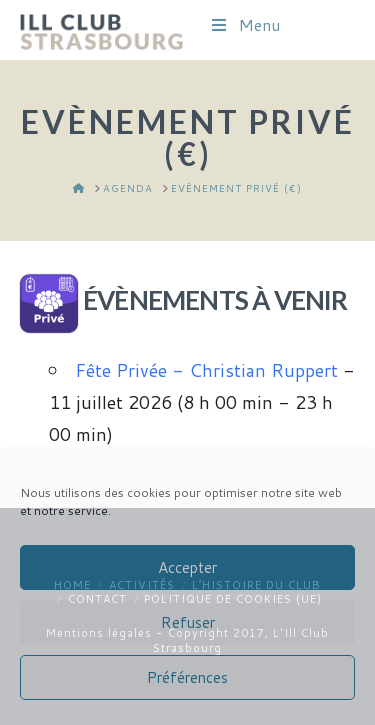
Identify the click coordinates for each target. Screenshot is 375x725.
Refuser (188, 622)
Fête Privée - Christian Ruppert (206, 370)
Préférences (187, 677)
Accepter (187, 567)
